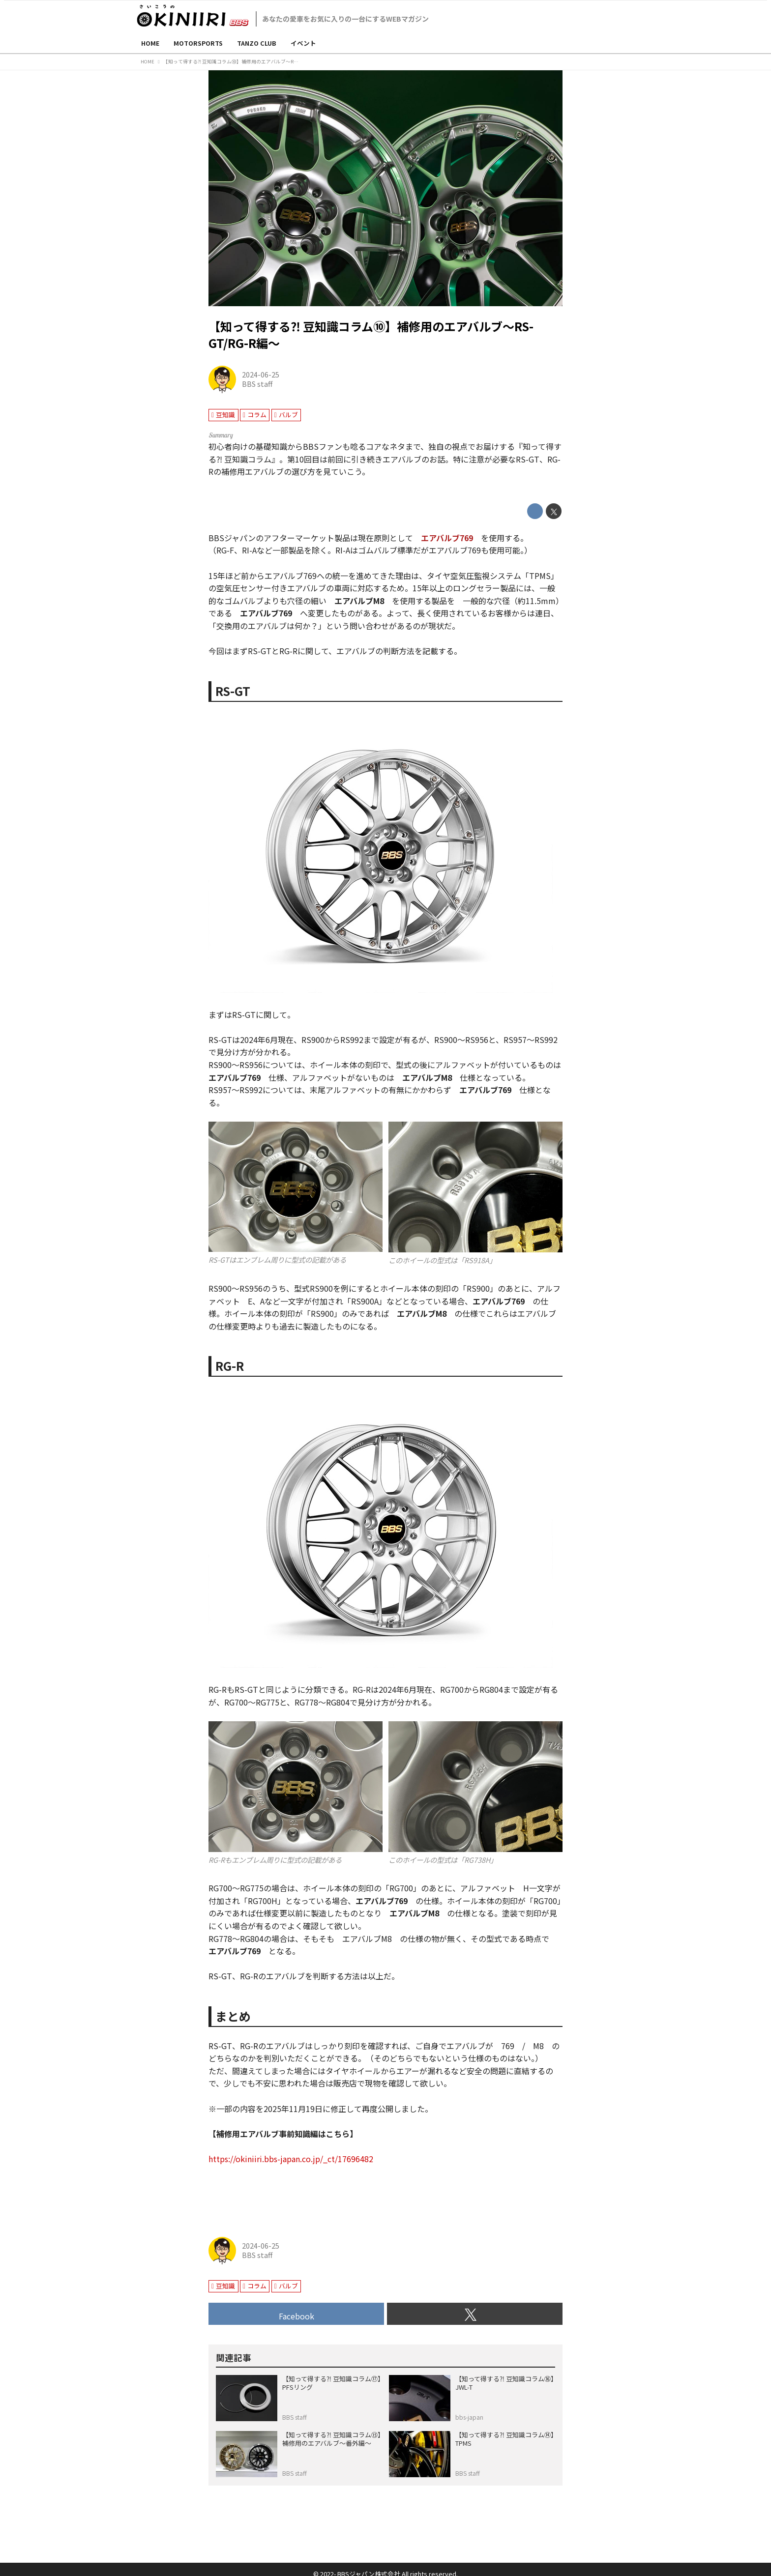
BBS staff (257, 383)
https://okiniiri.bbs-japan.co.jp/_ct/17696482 (290, 2159)
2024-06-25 (260, 374)
